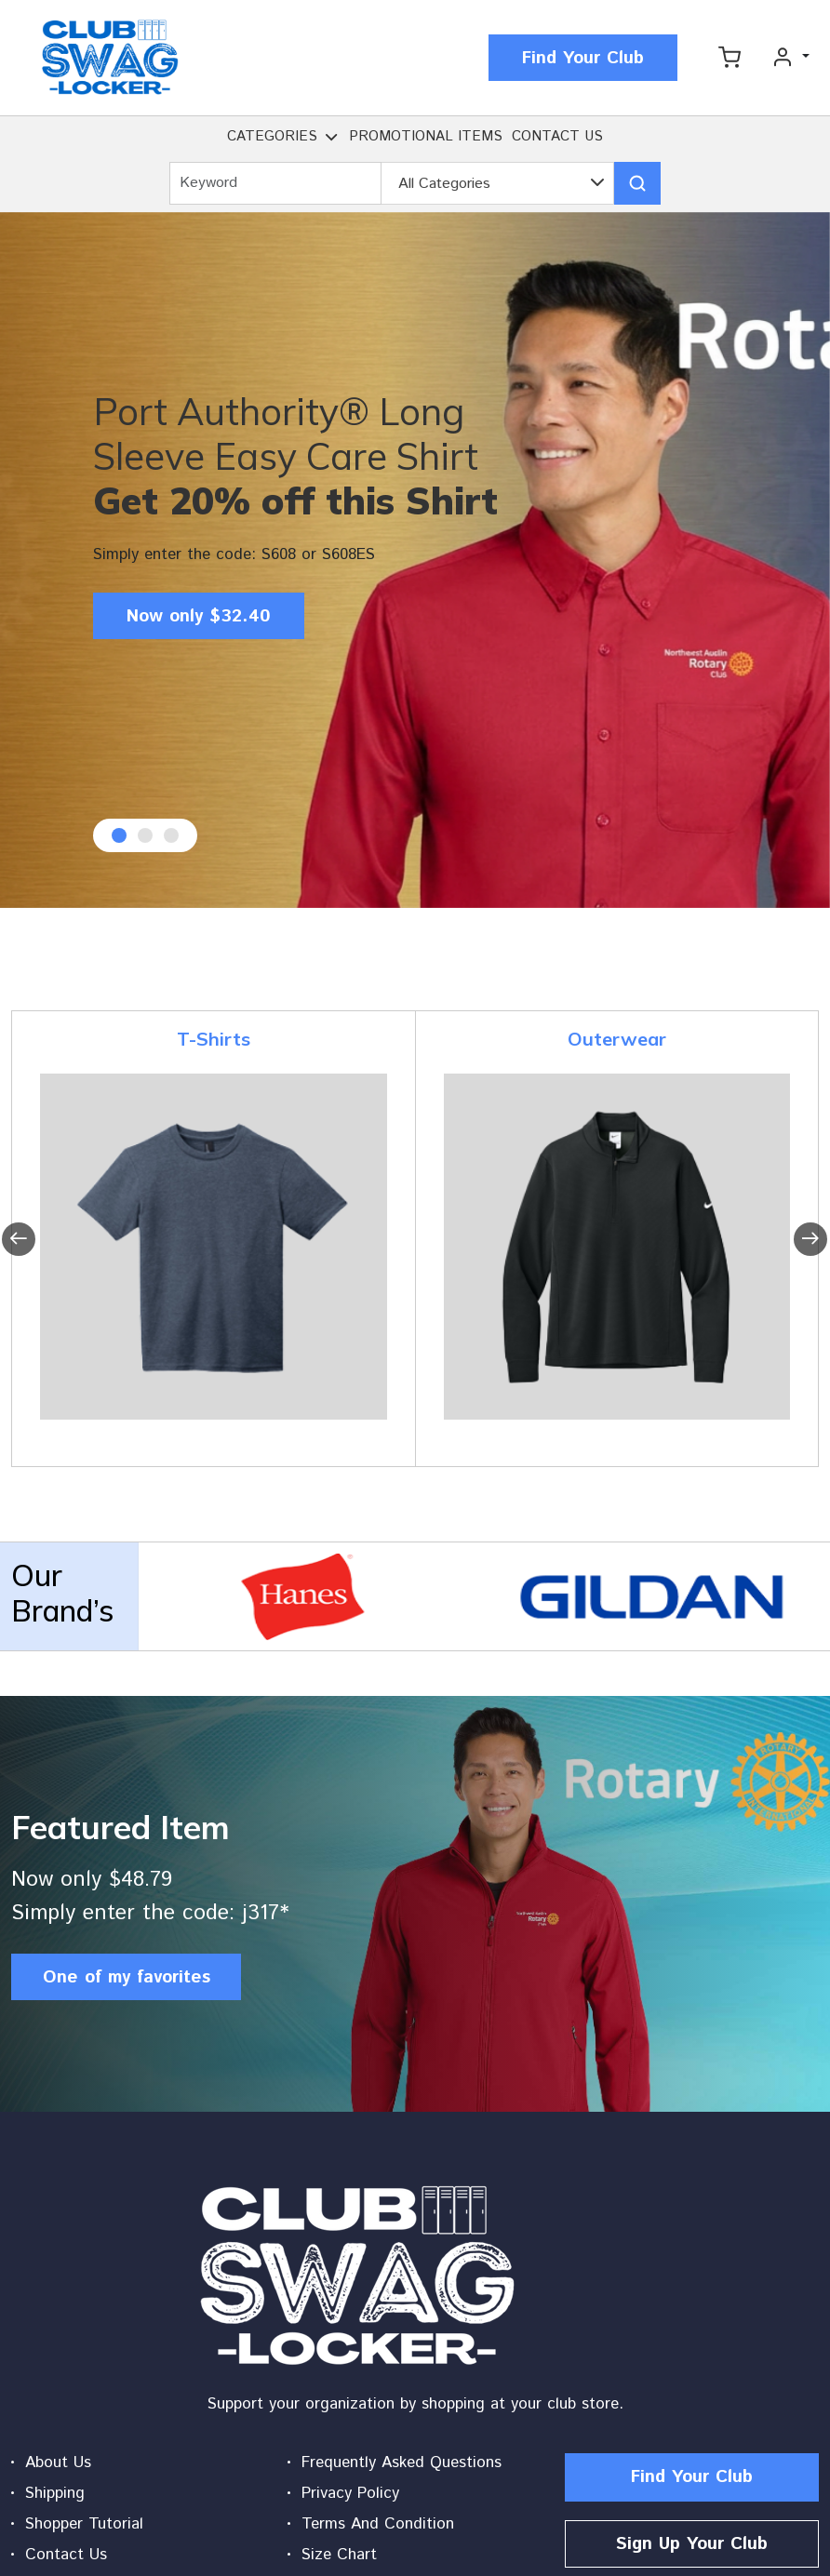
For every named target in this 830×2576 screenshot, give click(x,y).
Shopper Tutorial (84, 2524)
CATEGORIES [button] (272, 136)
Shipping (55, 2493)
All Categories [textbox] (444, 183)
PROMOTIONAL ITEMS (425, 136)
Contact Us (66, 2554)
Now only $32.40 (199, 616)
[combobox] (497, 184)
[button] (331, 139)
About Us (58, 2462)
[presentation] (18, 1239)
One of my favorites (126, 1977)
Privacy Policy (350, 2493)
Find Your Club (583, 58)
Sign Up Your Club (692, 2543)
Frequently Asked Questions (401, 2462)
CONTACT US (557, 136)
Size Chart (339, 2554)
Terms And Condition (377, 2524)
